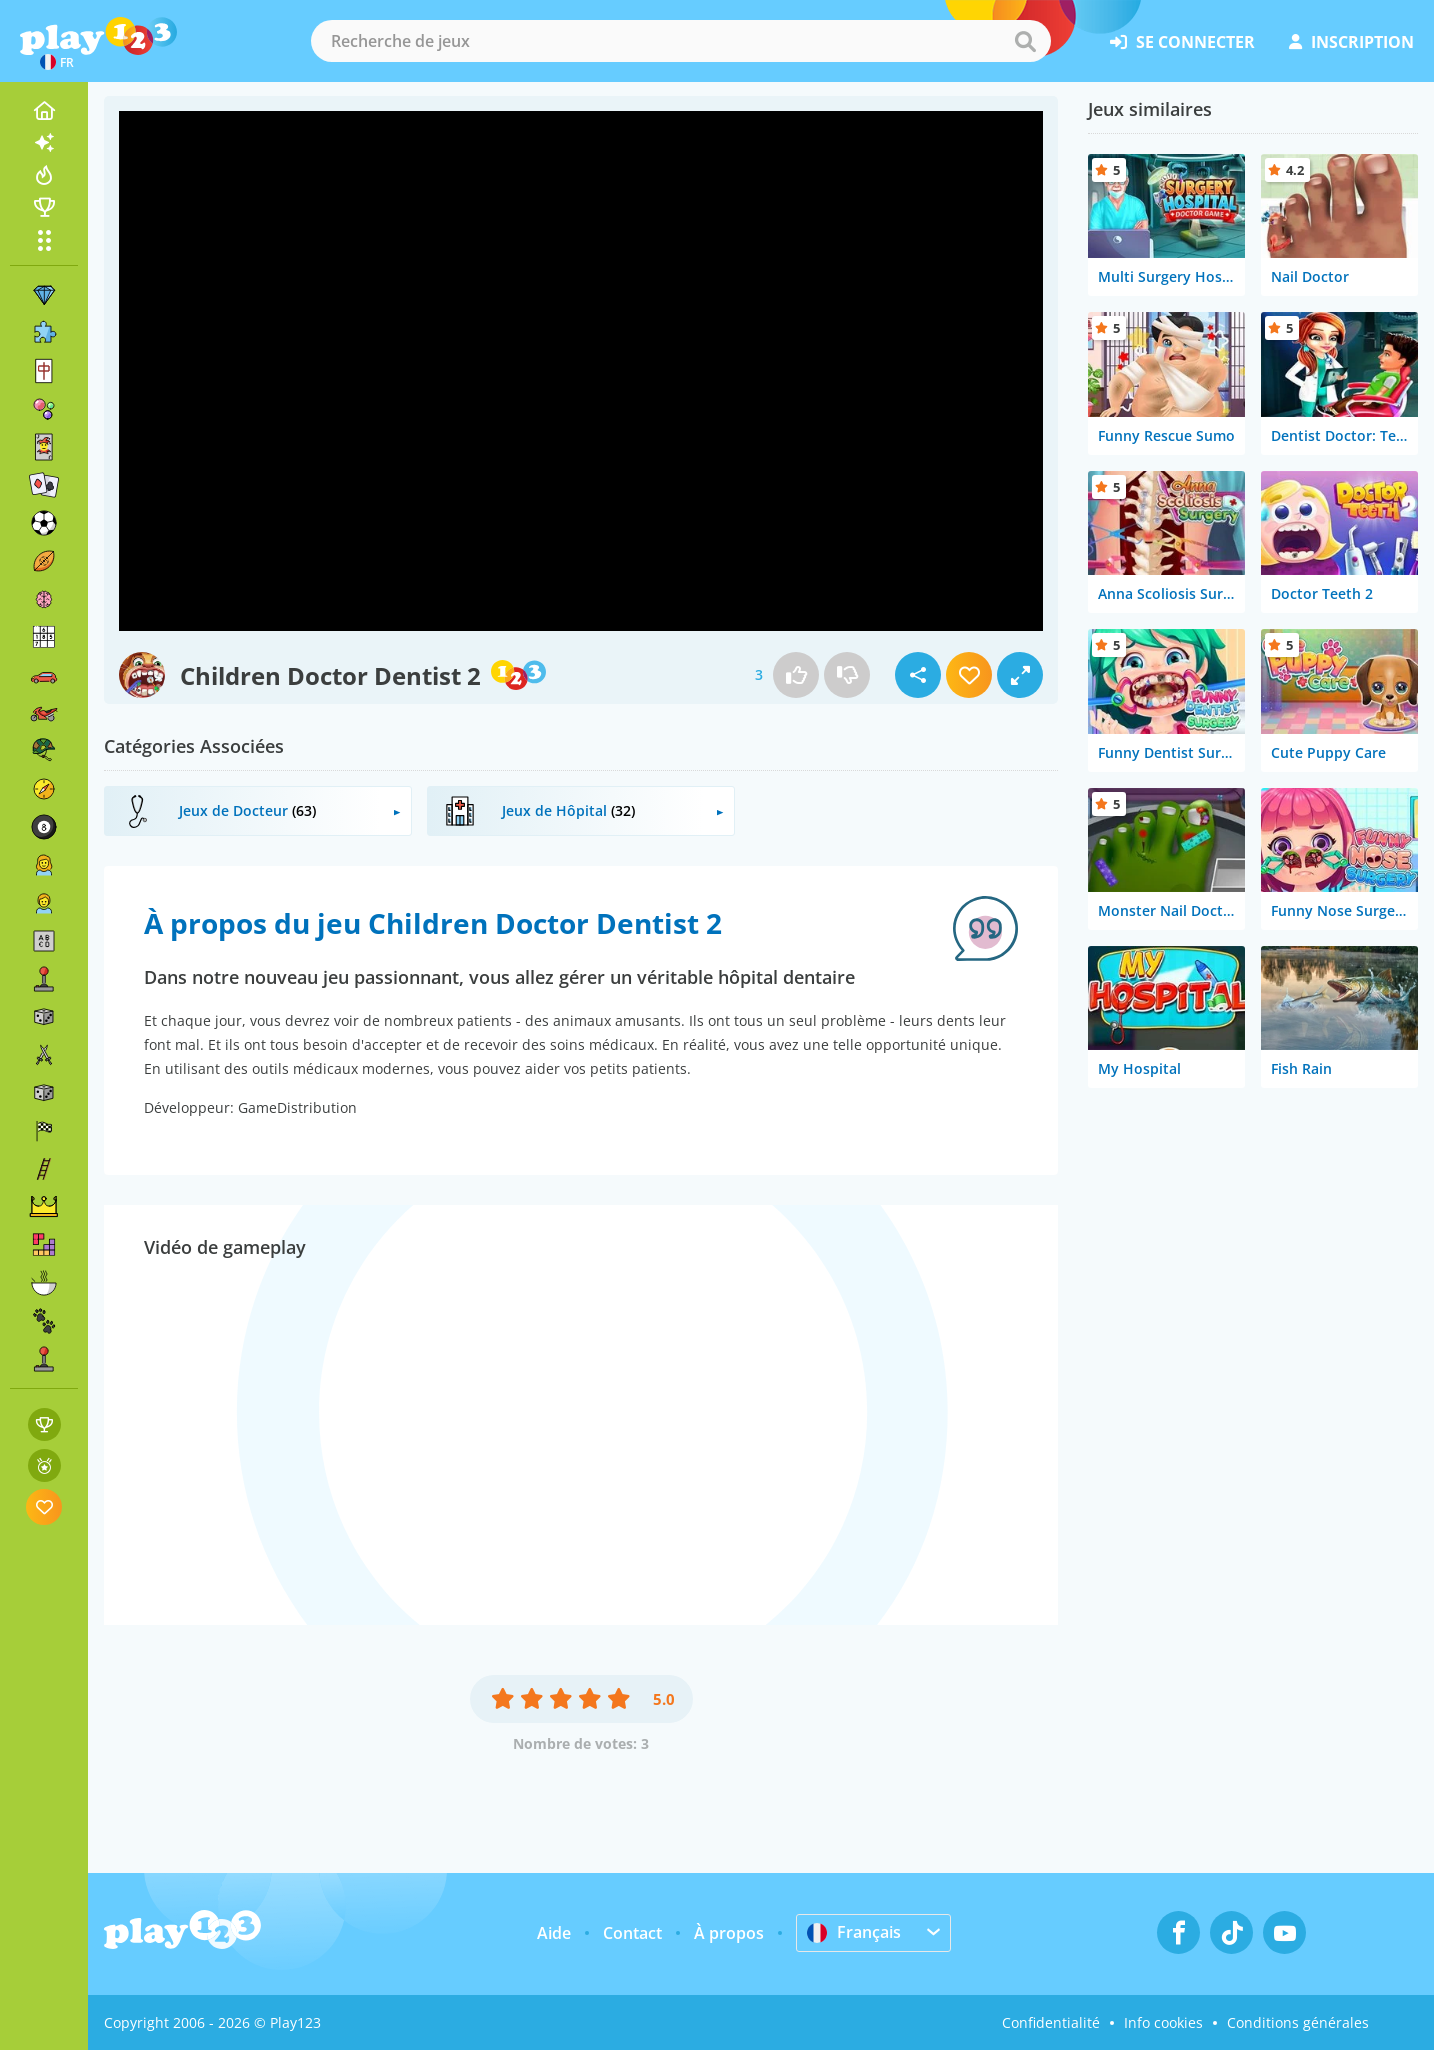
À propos (729, 1933)
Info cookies (1163, 2022)
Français (854, 1932)
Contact (632, 1933)
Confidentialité (1051, 2022)
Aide (554, 1933)
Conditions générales (1298, 2022)
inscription (1351, 42)
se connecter (1182, 42)
